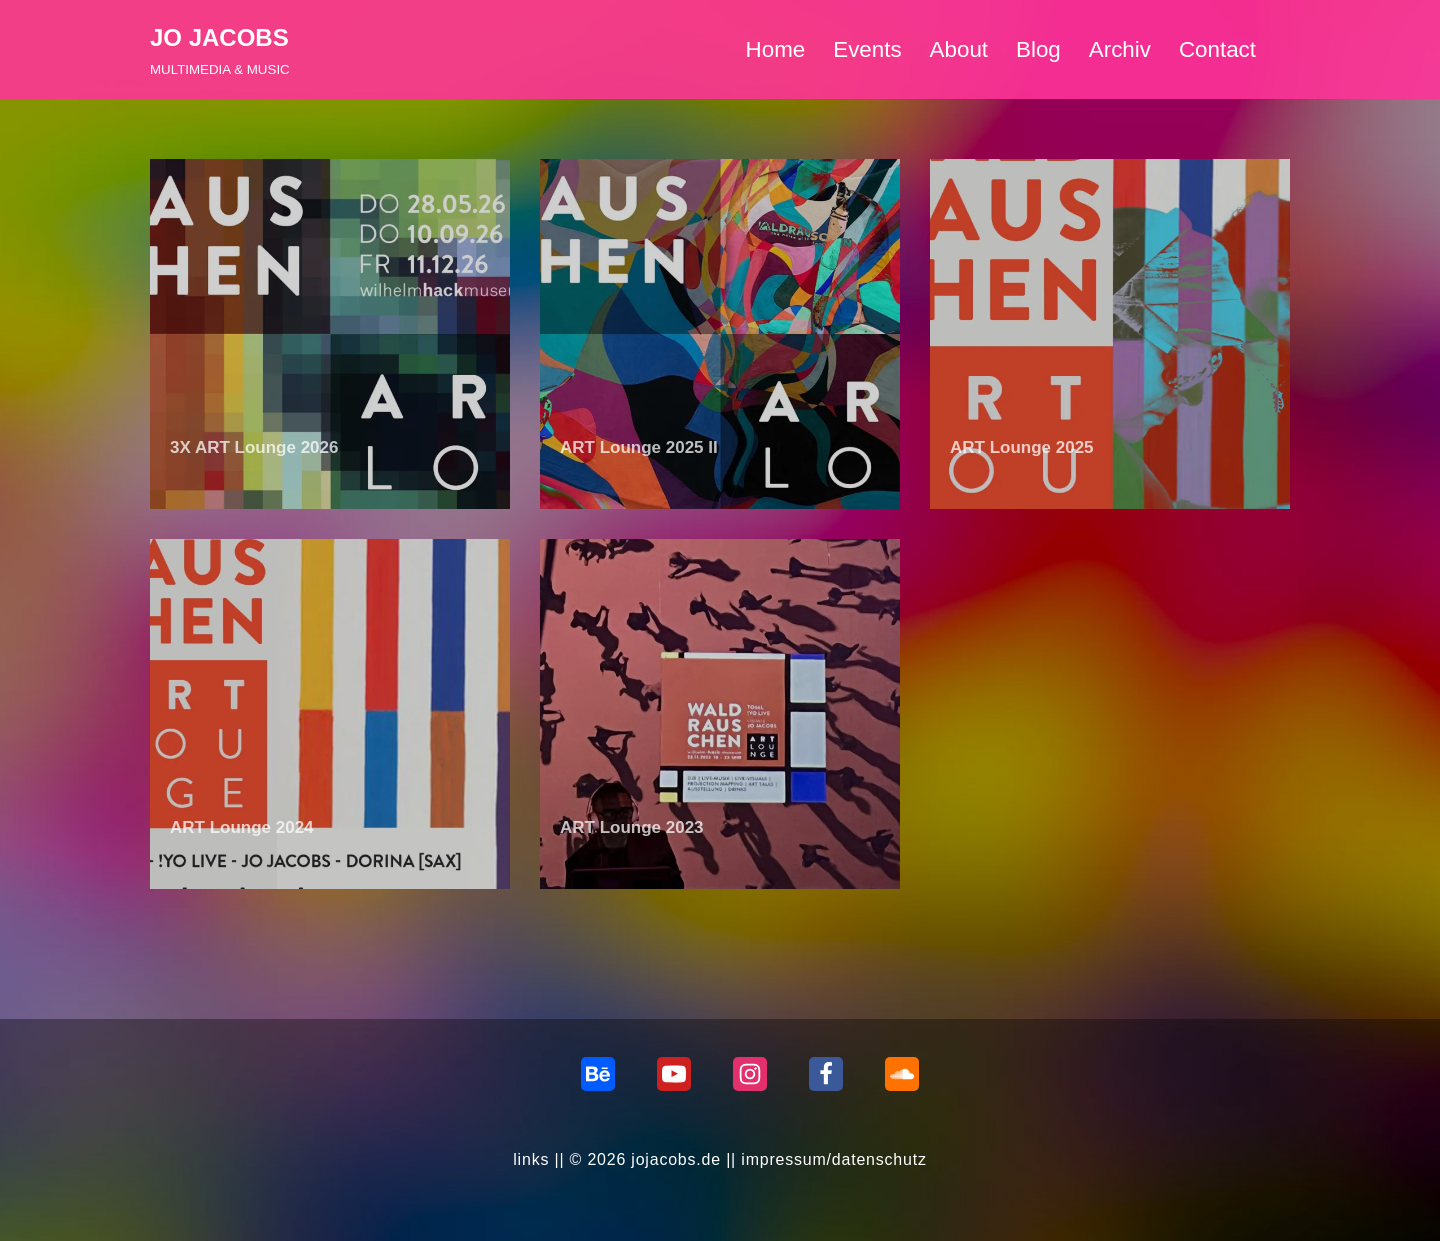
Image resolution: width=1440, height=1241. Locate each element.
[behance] (598, 1074)
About (958, 49)
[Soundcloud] (902, 1074)
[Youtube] (674, 1074)
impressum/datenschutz (834, 1159)
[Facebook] (826, 1074)
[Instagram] (750, 1074)
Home (775, 49)
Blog (1038, 49)
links (531, 1159)
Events (867, 49)
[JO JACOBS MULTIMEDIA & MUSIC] (220, 49)
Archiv (1120, 49)
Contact (1217, 49)
